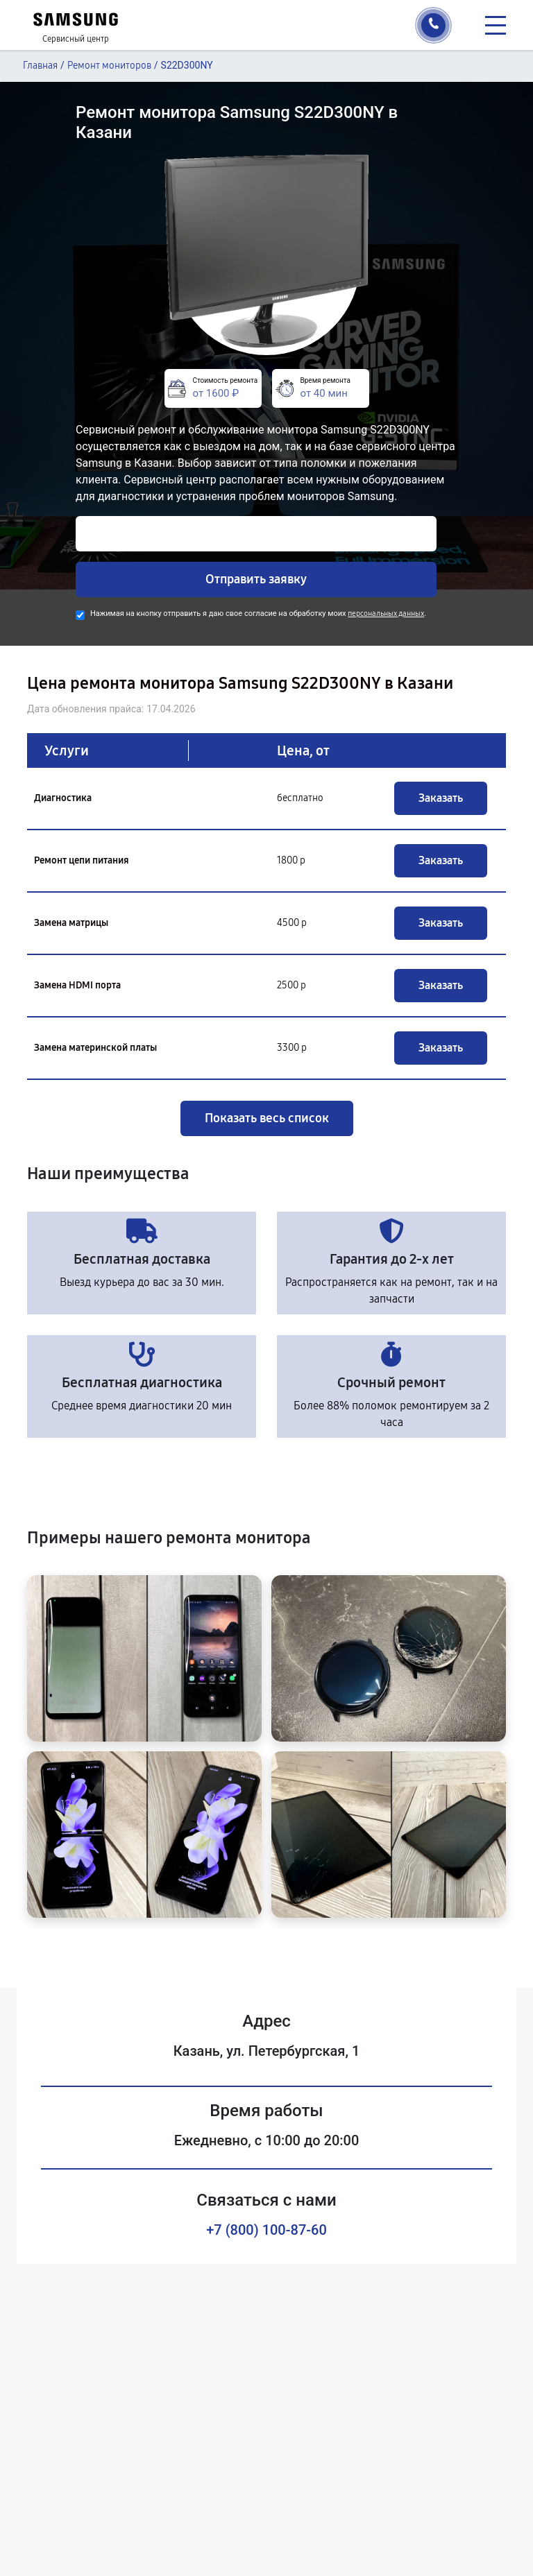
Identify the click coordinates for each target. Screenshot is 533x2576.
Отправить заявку (256, 579)
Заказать (440, 798)
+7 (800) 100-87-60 (266, 2230)
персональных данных (386, 613)
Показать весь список (267, 1118)
